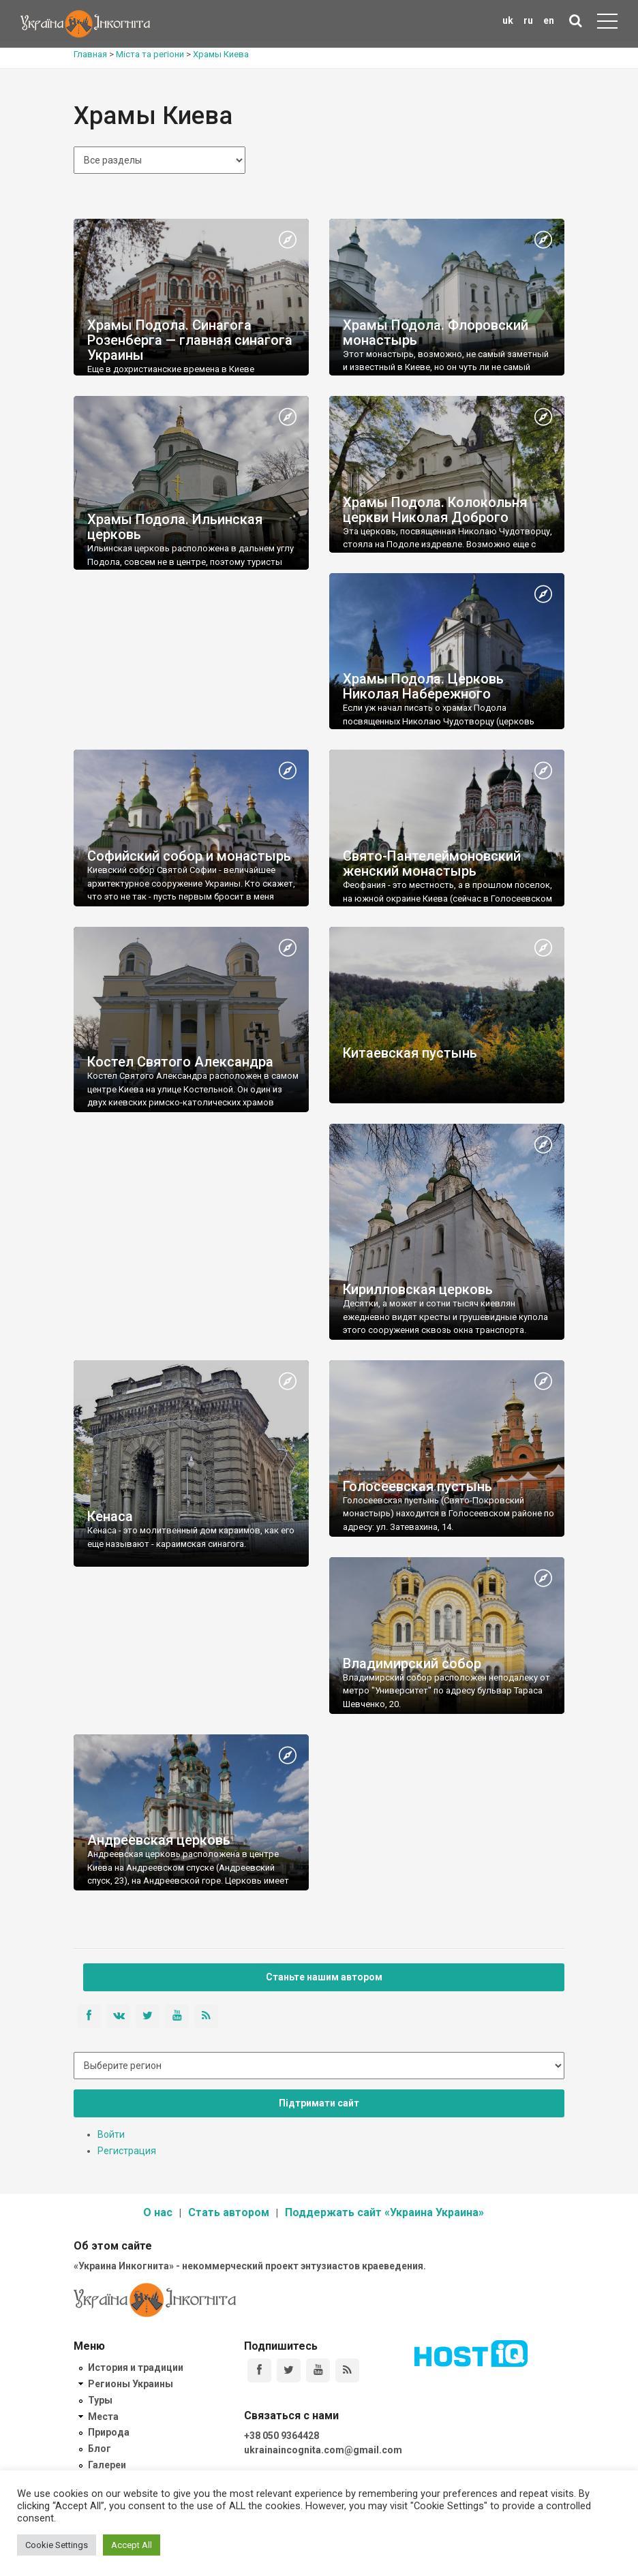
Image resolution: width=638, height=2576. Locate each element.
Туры (100, 2400)
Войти (111, 2134)
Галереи (107, 2464)
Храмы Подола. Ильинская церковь (174, 526)
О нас (157, 2212)
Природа (109, 2432)
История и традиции (135, 2367)
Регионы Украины (130, 2383)
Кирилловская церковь (418, 1289)
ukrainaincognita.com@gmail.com (323, 2449)
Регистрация (126, 2150)
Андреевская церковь (158, 1840)
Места (103, 2416)
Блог (99, 2448)
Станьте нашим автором (324, 1977)
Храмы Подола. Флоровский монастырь (435, 332)
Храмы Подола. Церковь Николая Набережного (423, 686)
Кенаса (110, 1516)
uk (507, 20)
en (548, 20)
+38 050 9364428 (281, 2435)
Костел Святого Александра (180, 1062)
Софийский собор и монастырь (189, 856)
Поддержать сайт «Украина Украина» (384, 2212)
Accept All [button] (131, 2545)
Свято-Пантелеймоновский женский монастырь (432, 863)
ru (528, 20)
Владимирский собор (412, 1663)
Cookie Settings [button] (56, 2545)
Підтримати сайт (319, 2103)
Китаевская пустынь (410, 1053)
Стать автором (228, 2212)
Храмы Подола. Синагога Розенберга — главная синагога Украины (189, 340)
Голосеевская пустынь (417, 1486)
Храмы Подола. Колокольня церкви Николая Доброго (435, 509)
